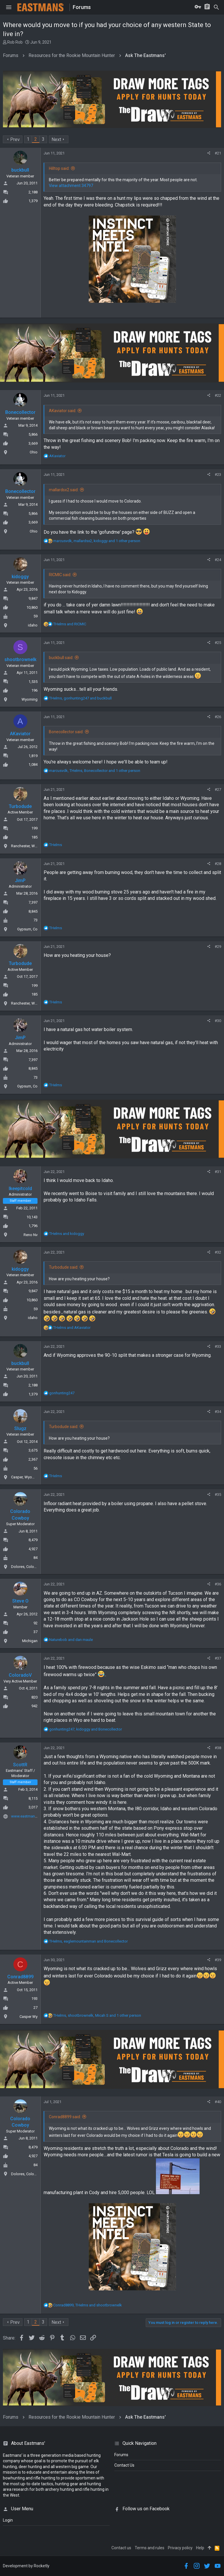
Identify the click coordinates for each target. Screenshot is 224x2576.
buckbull (20, 170)
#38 (218, 1748)
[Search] (216, 7)
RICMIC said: (60, 574)
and (69, 624)
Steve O (20, 1601)
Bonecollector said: (66, 731)
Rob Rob (15, 42)
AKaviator (20, 733)
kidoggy (20, 576)
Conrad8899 (20, 1976)
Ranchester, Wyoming (29, 846)
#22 (218, 395)
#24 (218, 560)
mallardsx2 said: (64, 489)
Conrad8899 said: (65, 2116)
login (8, 2520)
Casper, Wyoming (25, 1477)
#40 (218, 2102)
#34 (218, 1411)
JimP (20, 880)
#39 (218, 1960)
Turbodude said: (63, 1267)
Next (56, 139)
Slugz (20, 1428)
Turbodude (20, 806)
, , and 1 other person (96, 541)
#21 (218, 153)
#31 (218, 1171)
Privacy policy (180, 2547)
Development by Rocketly (26, 2565)
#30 (218, 1021)
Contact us (121, 2547)
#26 (218, 717)
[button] (9, 7)
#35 (218, 1494)
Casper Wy (28, 2016)
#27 (218, 789)
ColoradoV (20, 1675)
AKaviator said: (62, 410)
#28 (218, 863)
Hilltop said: (59, 168)
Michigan (30, 1641)
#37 (218, 1658)
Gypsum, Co (27, 929)
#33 (218, 1346)
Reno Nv (31, 1235)
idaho (33, 625)
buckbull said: (61, 657)
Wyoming (30, 699)
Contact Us (124, 2465)
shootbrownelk (20, 659)
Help (200, 2547)
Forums (121, 2454)
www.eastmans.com (28, 1816)
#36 (218, 1584)
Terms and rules (149, 2547)
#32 (218, 1252)
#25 (218, 642)
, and (80, 698)
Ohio (34, 452)
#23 (218, 474)
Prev (15, 139)
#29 (218, 946)
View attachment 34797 (71, 185)
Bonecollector (20, 412)
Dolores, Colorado (26, 1566)
